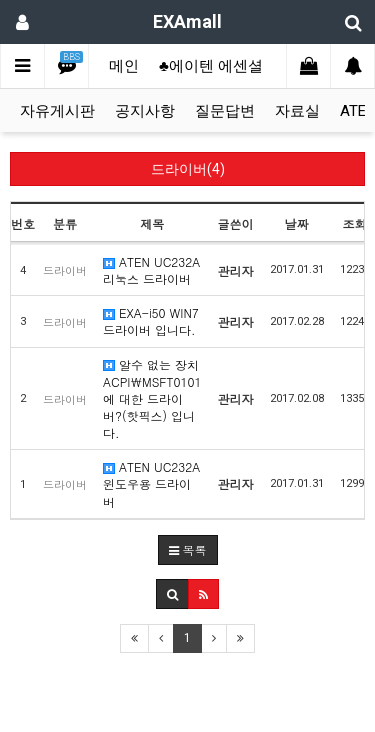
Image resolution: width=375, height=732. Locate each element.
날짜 (297, 223)
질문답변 (225, 111)
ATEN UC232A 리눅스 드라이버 (151, 270)
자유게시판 (57, 111)
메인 (124, 66)
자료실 (297, 111)
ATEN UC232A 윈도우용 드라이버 (151, 483)
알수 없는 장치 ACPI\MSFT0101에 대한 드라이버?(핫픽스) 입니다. (152, 399)
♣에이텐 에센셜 (211, 66)
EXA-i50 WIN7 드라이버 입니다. (151, 321)
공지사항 (145, 111)
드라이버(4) (188, 169)
